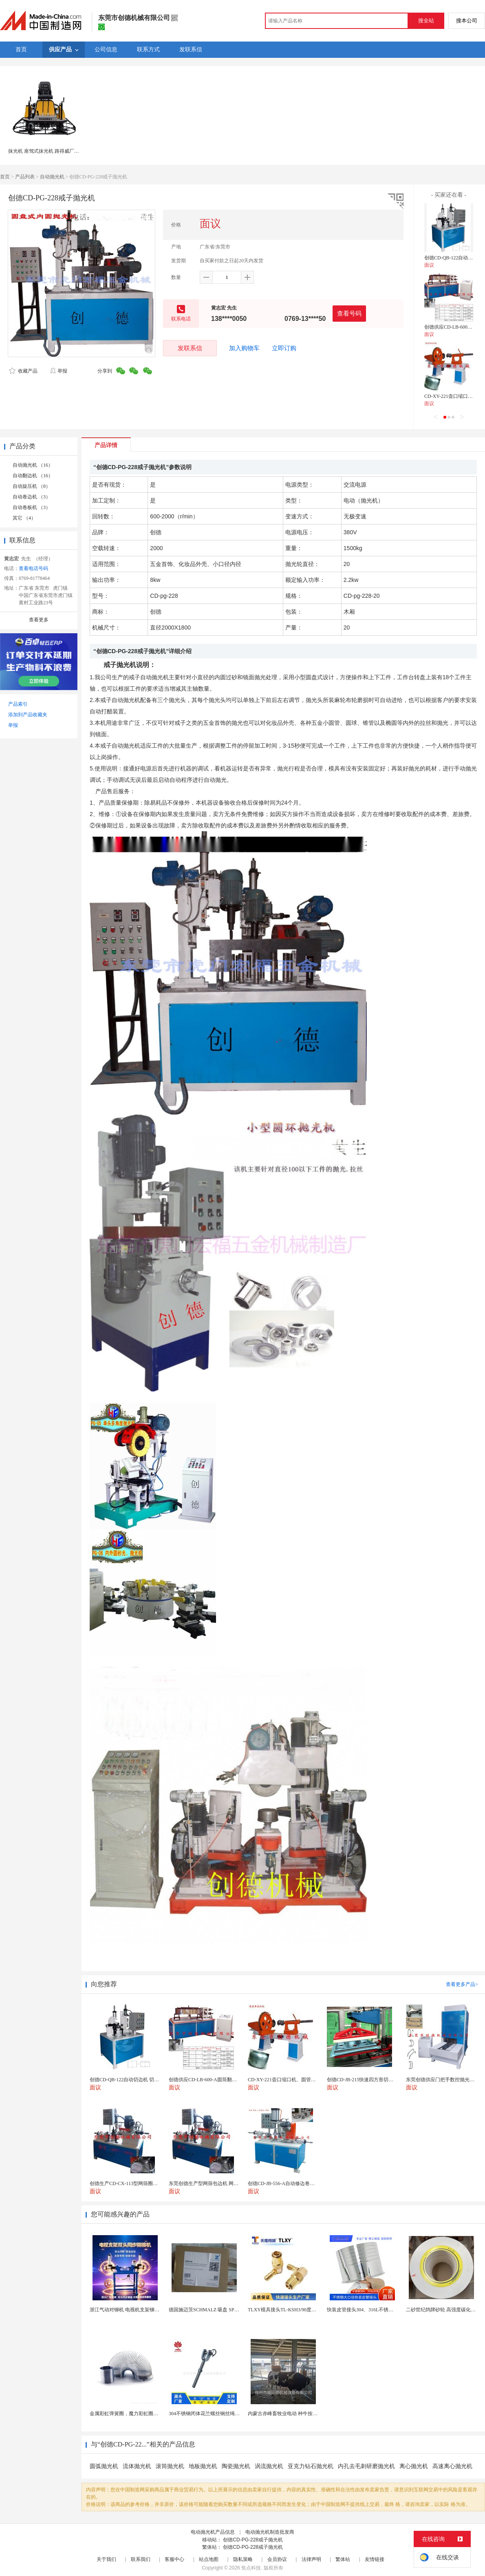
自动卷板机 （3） (32, 507)
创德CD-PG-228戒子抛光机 (253, 2540)
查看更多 (38, 620)
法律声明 (311, 2559)
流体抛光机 (137, 2466)
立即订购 (284, 348)
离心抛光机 (413, 2466)
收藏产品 (23, 371)
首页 (5, 177)
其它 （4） (24, 518)
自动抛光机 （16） (33, 465)
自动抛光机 (52, 177)
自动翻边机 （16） (33, 475)
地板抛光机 (203, 2466)
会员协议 (277, 2559)
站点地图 (208, 2559)
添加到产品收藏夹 (27, 715)
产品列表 (25, 177)
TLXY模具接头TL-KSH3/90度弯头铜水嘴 (292, 2310)
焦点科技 (251, 2568)
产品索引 (18, 704)
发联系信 (190, 347)
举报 (58, 371)
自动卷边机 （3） (32, 497)
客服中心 (174, 2559)
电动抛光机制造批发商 (269, 2532)
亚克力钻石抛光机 (310, 2466)
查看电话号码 (33, 568)
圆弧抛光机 (104, 2466)
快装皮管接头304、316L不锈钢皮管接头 (370, 2310)
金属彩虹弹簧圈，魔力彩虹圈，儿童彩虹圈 (136, 2413)
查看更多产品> (462, 1984)
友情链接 (374, 2559)
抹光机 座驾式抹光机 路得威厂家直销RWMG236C (61, 151)
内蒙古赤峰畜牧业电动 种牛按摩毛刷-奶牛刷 (296, 2413)
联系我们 (140, 2559)
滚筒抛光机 (170, 2466)
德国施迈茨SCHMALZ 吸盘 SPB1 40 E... (211, 2310)
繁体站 (342, 2559)
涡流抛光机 (269, 2466)
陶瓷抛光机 (236, 2466)
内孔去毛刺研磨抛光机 (366, 2466)
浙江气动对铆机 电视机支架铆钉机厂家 (132, 2310)
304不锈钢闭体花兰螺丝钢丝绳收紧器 (209, 2413)
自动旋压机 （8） (32, 486)
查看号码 (349, 313)
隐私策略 (243, 2559)
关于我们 (106, 2559)
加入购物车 (244, 348)
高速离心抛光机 (452, 2466)
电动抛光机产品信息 (213, 2532)
